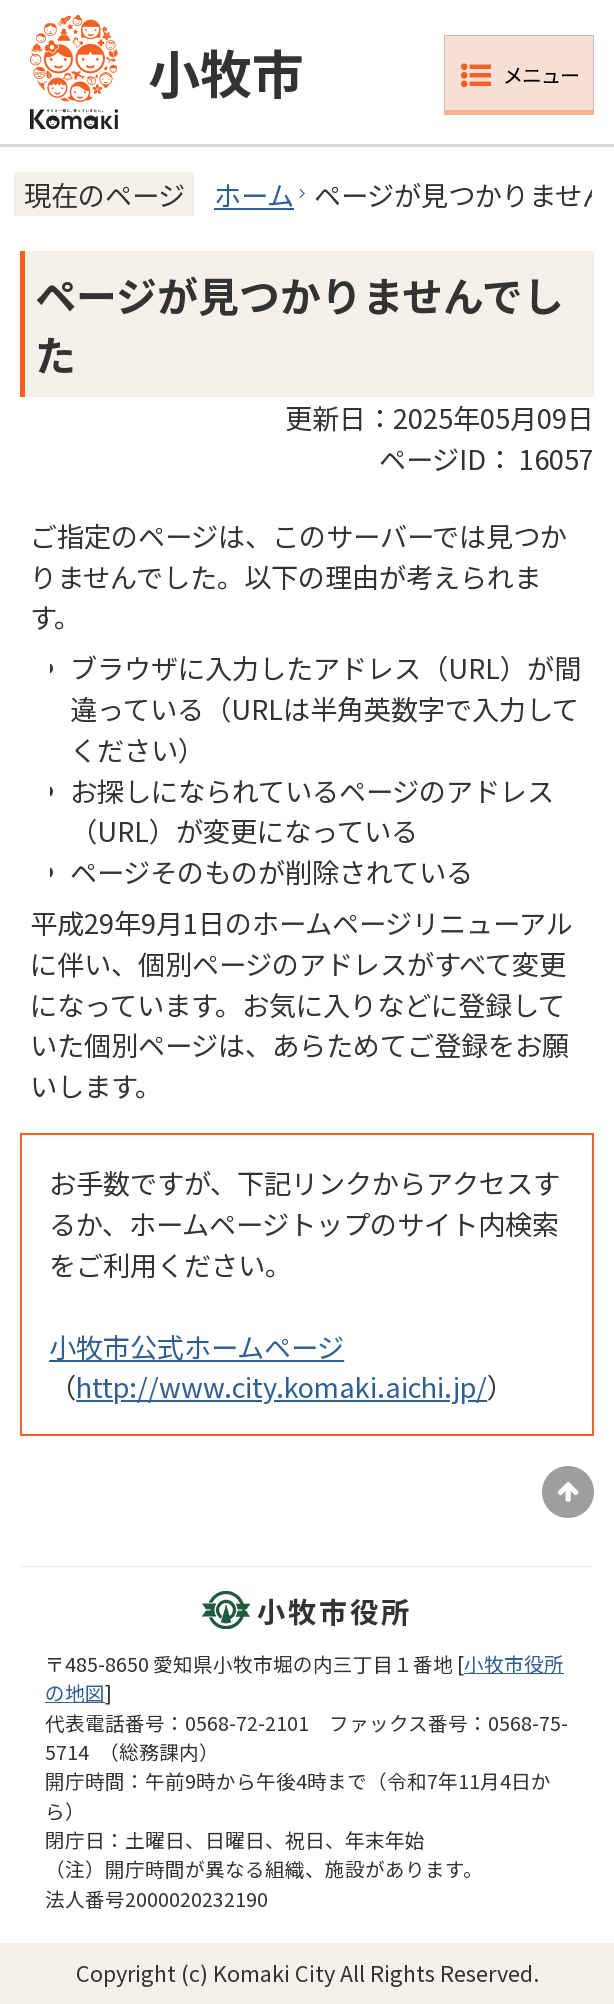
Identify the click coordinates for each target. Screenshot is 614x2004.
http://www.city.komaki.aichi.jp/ (281, 1386)
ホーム (254, 194)
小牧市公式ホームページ (196, 1346)
